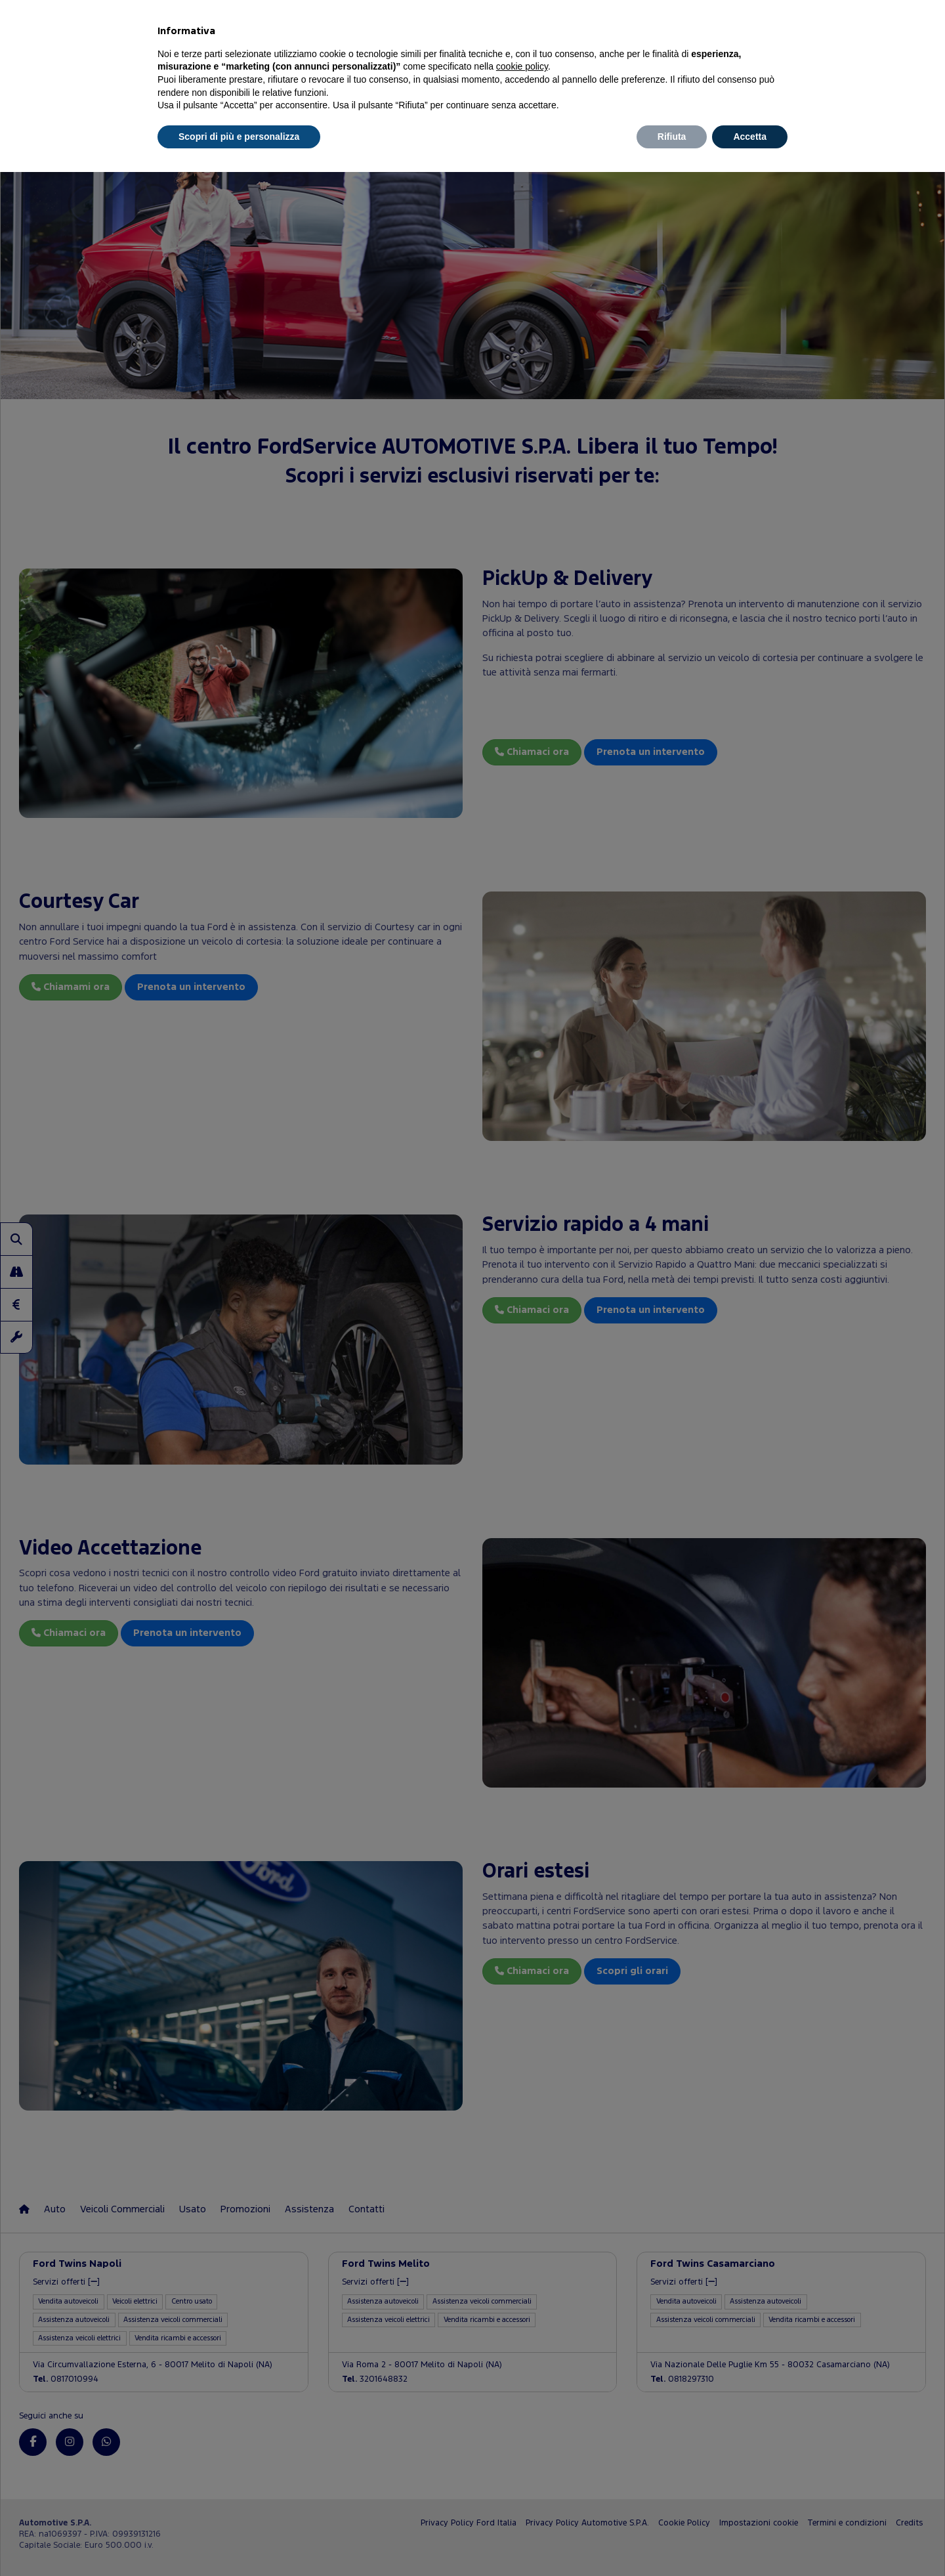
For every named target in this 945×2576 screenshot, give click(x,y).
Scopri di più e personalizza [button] (238, 136)
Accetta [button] (749, 136)
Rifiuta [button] (672, 136)
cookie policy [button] (522, 66)
